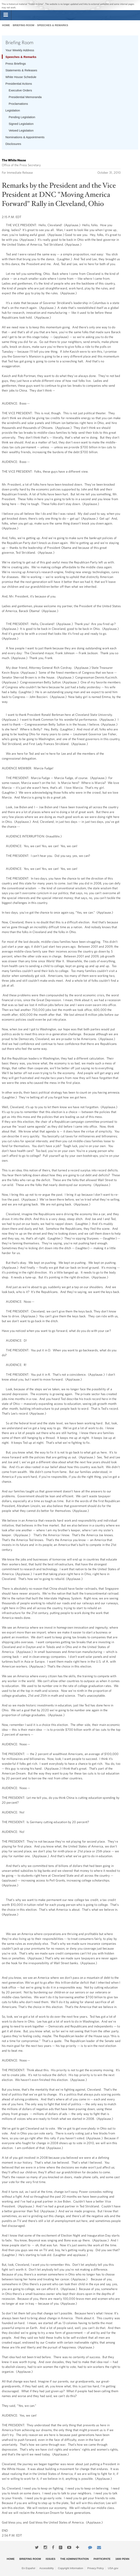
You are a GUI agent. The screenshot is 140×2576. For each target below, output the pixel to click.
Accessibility (46, 2568)
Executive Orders (20, 90)
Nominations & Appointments (25, 137)
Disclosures (13, 144)
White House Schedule (21, 77)
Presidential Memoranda (25, 97)
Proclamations (18, 103)
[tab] (6, 15)
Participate (102, 2558)
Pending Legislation (22, 117)
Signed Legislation (21, 123)
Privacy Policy (95, 2568)
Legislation (12, 110)
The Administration (74, 2558)
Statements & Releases (21, 70)
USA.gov (113, 2568)
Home (6, 25)
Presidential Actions (18, 83)
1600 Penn (122, 2558)
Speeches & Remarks (52, 25)
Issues (50, 2558)
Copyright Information (70, 2568)
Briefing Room (23, 25)
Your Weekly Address (19, 50)
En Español (28, 2568)
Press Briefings (15, 63)
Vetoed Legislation (21, 130)
